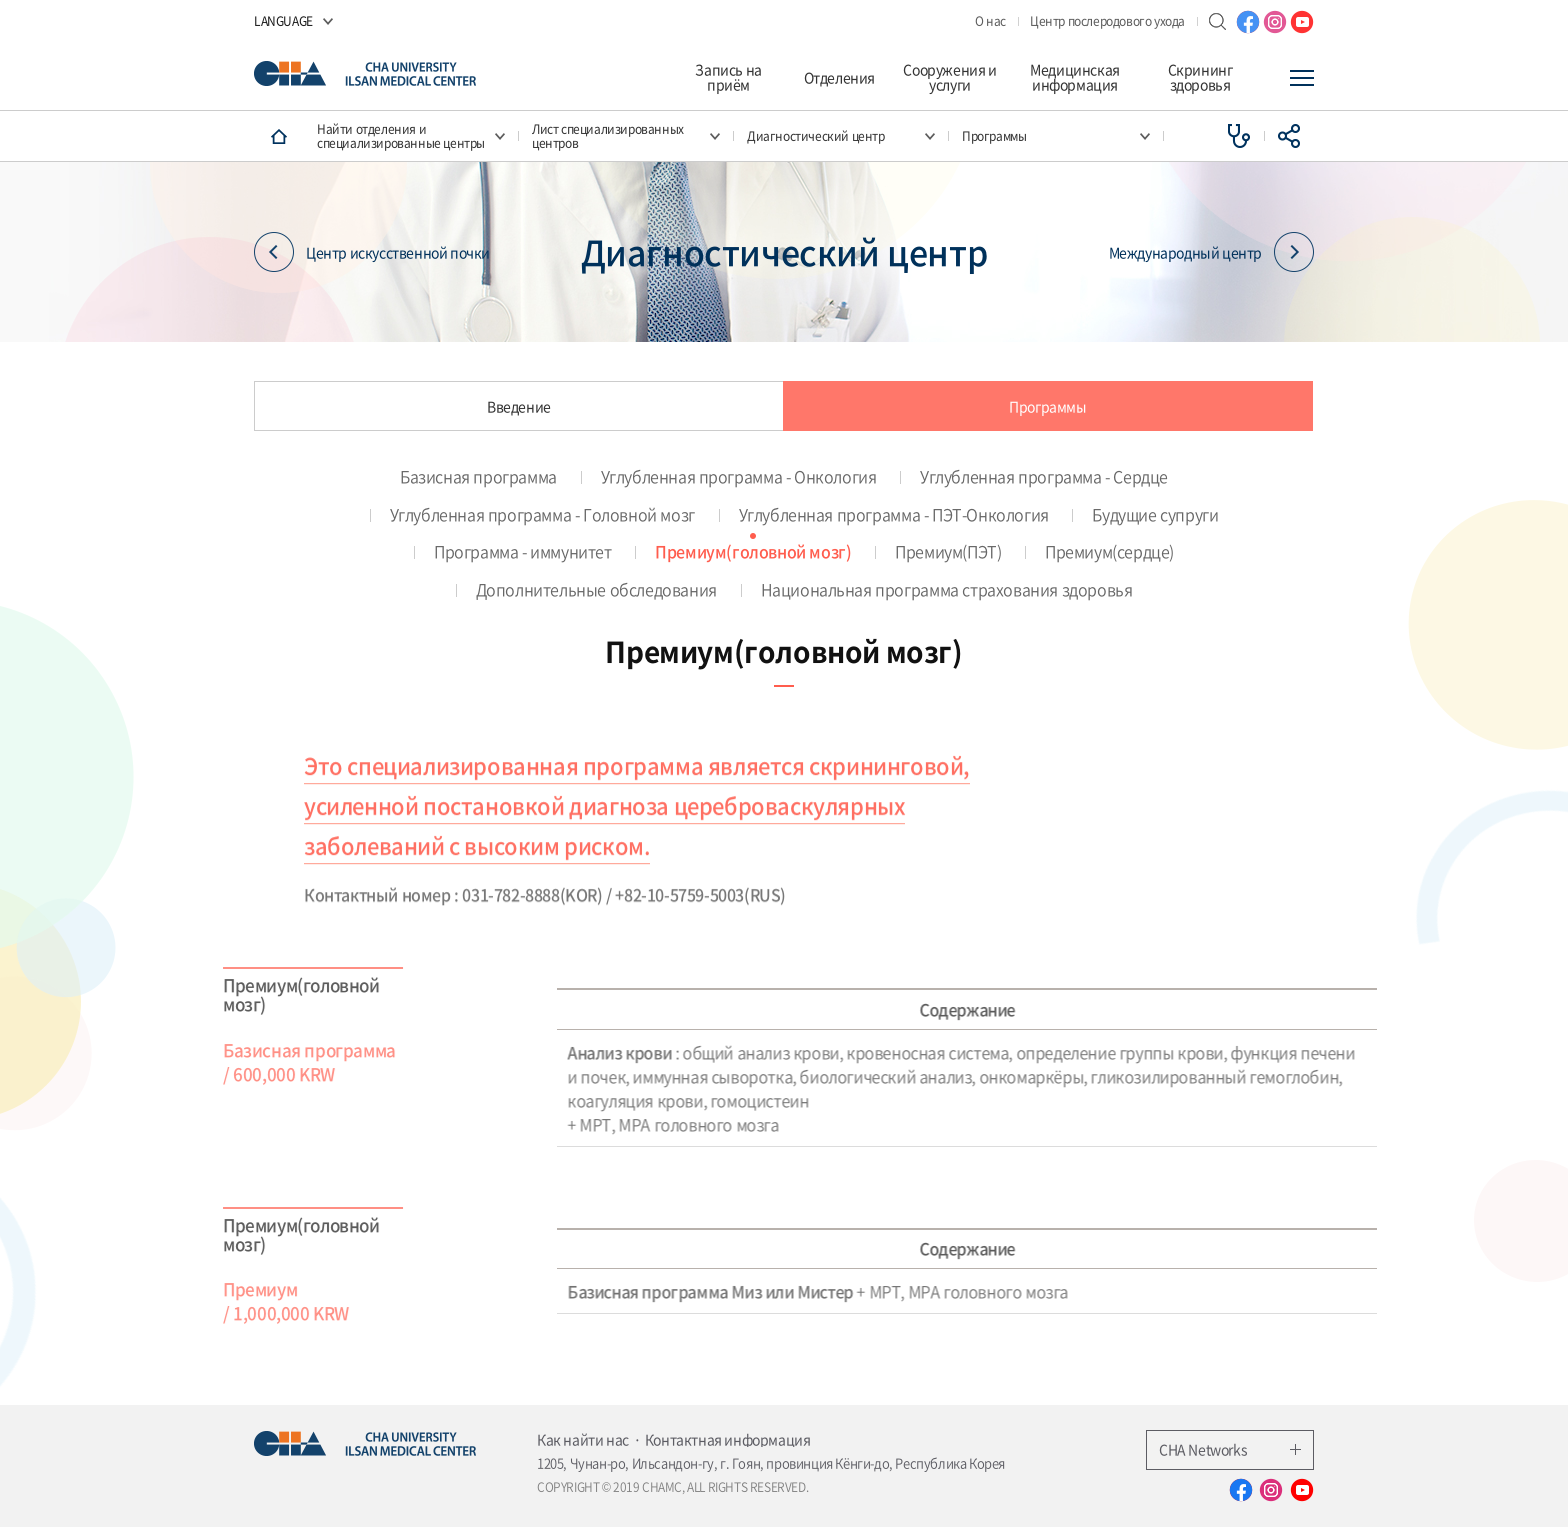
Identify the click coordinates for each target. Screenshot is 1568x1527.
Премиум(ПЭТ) (948, 551)
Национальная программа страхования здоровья (947, 589)
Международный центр (1211, 252)
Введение (519, 406)
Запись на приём (728, 77)
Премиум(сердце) (1109, 551)
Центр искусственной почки (372, 252)
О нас (990, 21)
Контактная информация (728, 1439)
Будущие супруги (1155, 514)
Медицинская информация (1075, 77)
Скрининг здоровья (1200, 77)
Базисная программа (478, 476)
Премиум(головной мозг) (753, 551)
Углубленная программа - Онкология (739, 476)
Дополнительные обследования (596, 589)
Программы (1047, 406)
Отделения (839, 77)
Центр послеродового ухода (1107, 21)
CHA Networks (1230, 1449)
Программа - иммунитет (523, 551)
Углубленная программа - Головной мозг (542, 514)
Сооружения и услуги (949, 77)
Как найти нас (583, 1439)
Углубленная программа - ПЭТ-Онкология (894, 514)
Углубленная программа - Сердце (1044, 476)
